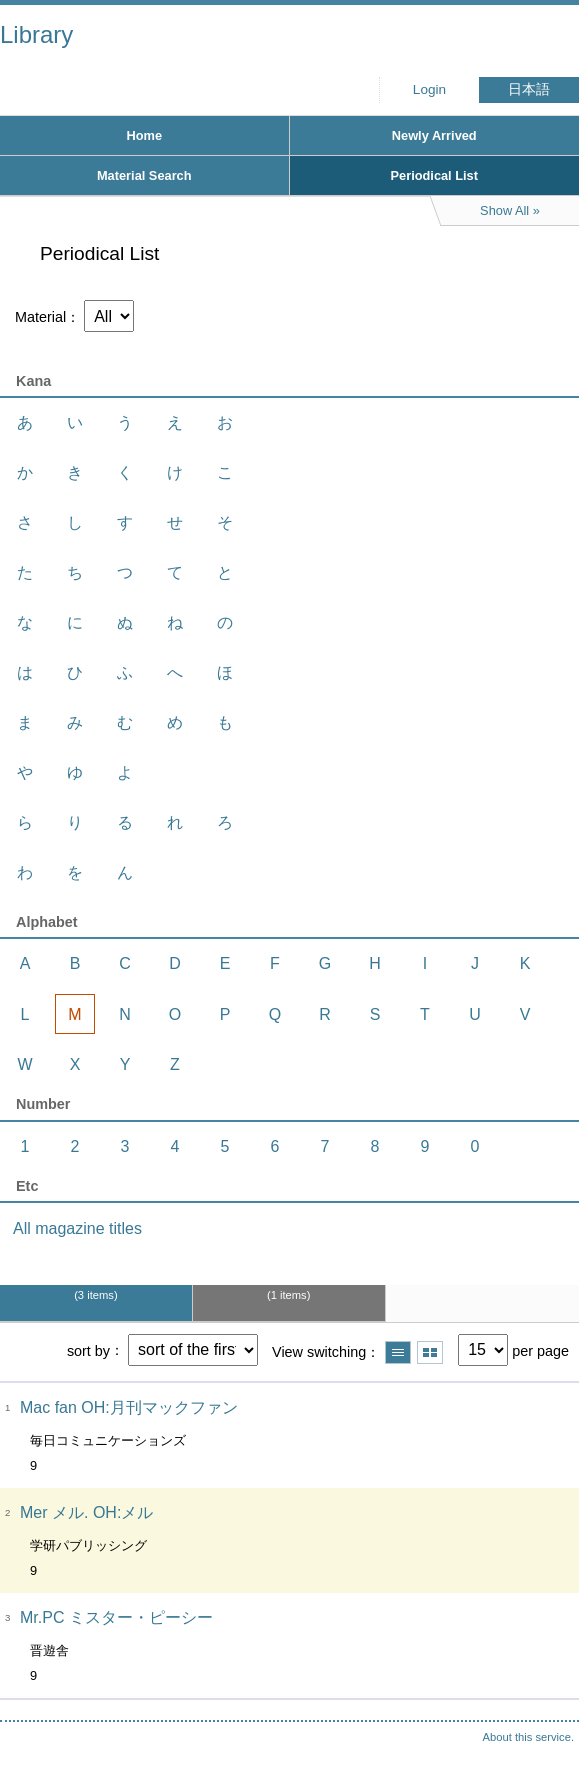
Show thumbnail (430, 1352)
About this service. (528, 1737)
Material (40, 317)
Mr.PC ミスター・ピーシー (116, 1617)
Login (429, 89)
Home (144, 135)
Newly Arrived (434, 135)
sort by (88, 1350)
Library (36, 34)
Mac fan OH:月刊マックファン (129, 1407)
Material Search (144, 175)
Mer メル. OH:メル (86, 1512)
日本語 (529, 89)
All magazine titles (77, 1228)
